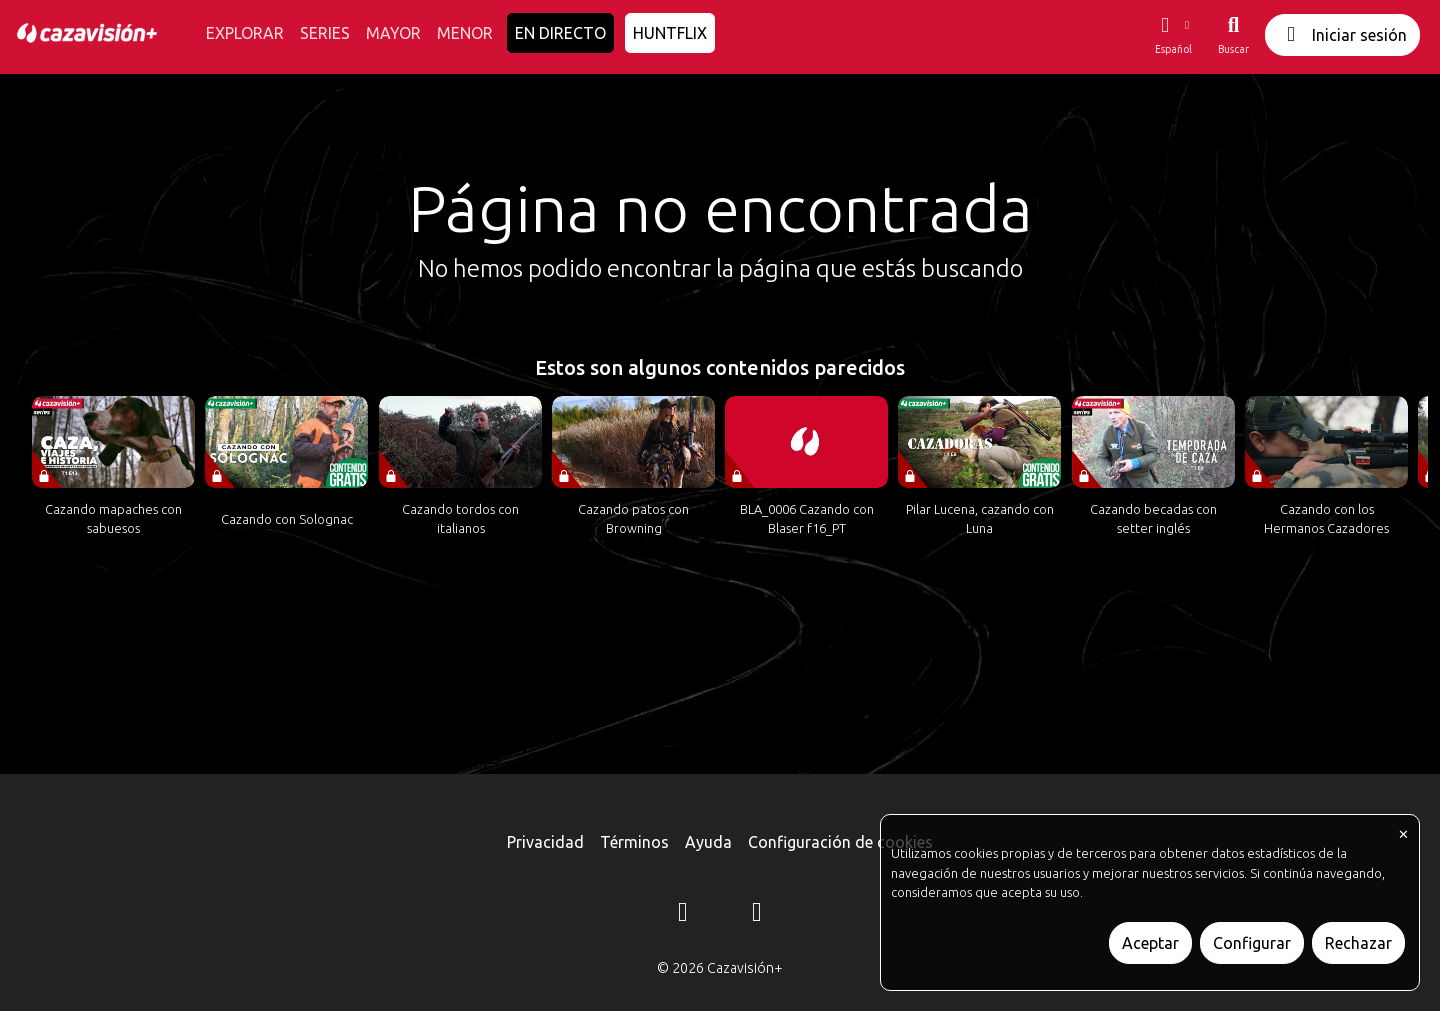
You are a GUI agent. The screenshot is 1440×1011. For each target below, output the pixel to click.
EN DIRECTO (560, 33)
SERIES (325, 33)
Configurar (1252, 943)
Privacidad (545, 842)
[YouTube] (757, 915)
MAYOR (393, 33)
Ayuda (708, 842)
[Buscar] (1233, 35)
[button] (1173, 35)
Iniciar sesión (1342, 34)
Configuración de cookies (840, 842)
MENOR (465, 33)
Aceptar (1150, 943)
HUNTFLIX (670, 33)
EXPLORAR (245, 33)
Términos (634, 842)
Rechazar (1358, 943)
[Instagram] (683, 915)
